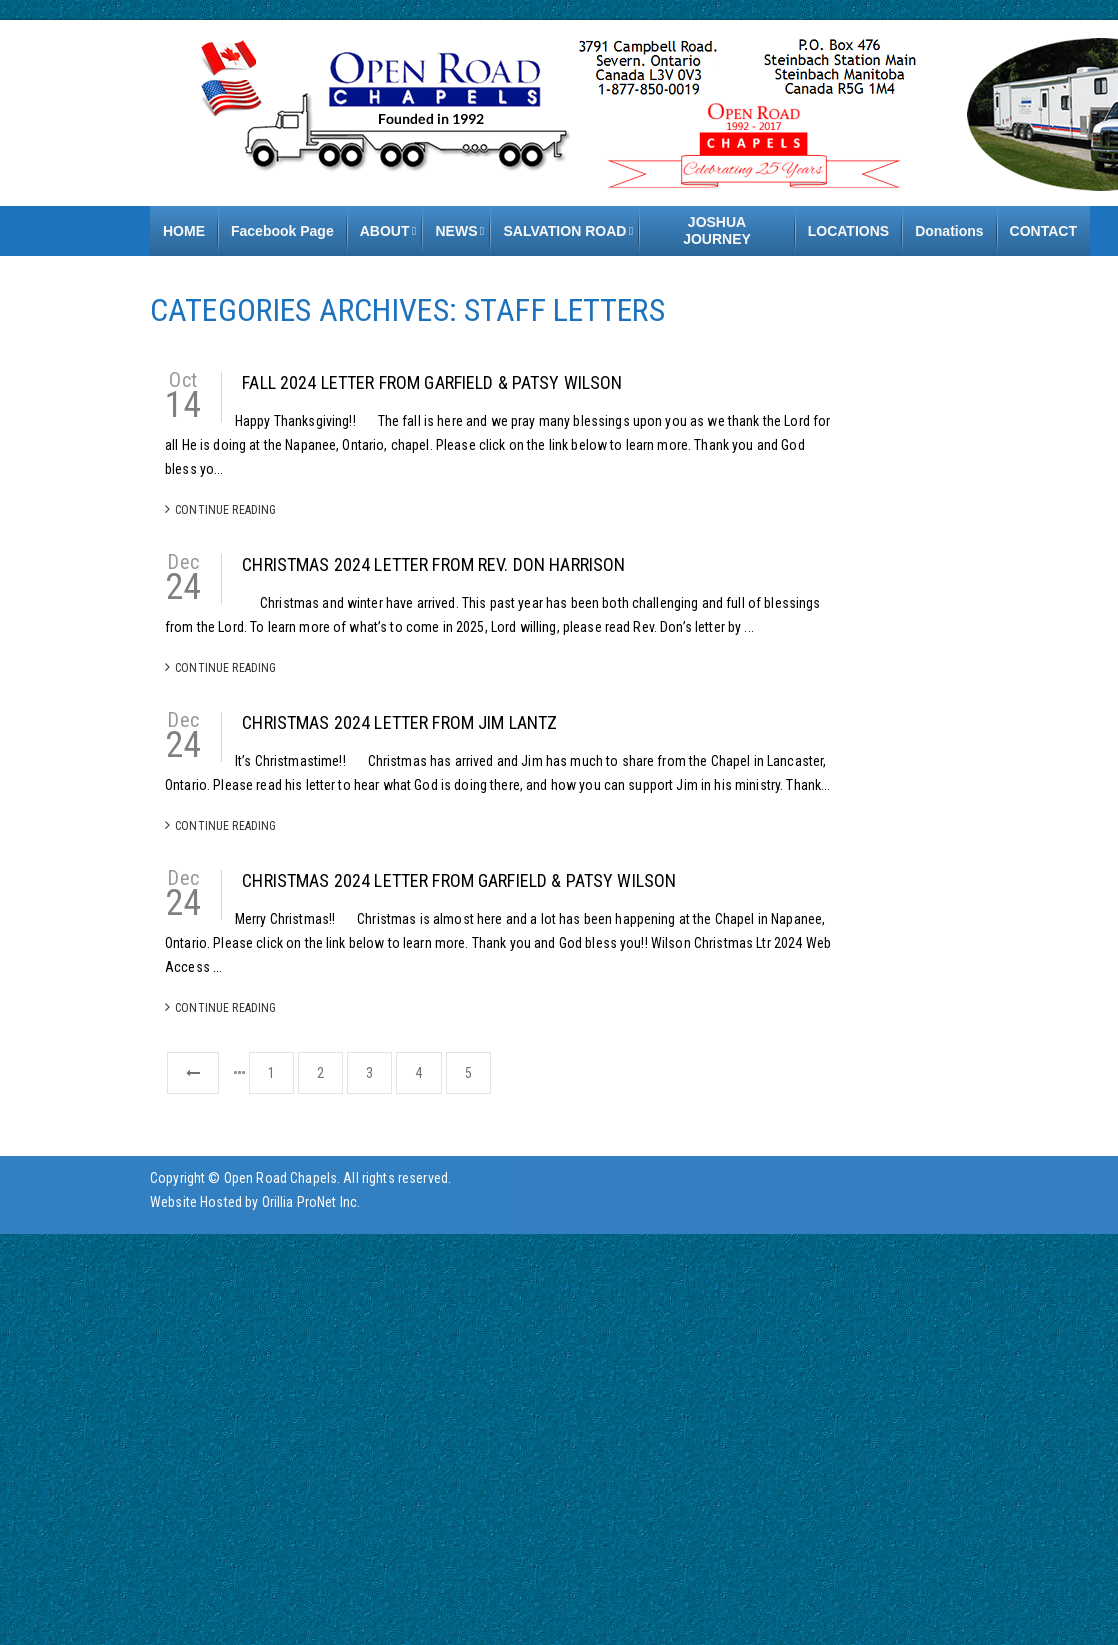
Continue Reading (220, 509)
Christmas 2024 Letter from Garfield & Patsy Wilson (459, 880)
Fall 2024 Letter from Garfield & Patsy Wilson (432, 382)
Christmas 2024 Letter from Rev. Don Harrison (433, 564)
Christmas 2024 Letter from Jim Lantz (399, 722)
